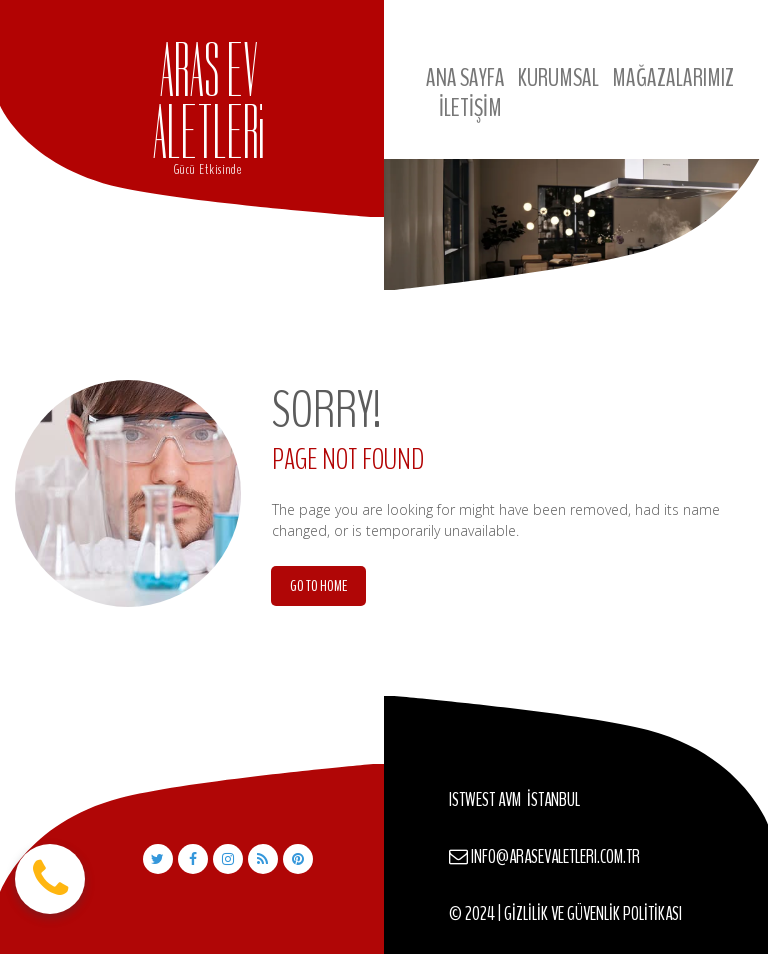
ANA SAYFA (465, 78)
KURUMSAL (558, 78)
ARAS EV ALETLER (205, 101)
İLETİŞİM (470, 108)
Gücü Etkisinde (208, 169)
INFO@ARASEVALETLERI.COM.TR (555, 857)
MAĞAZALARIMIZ (673, 78)
